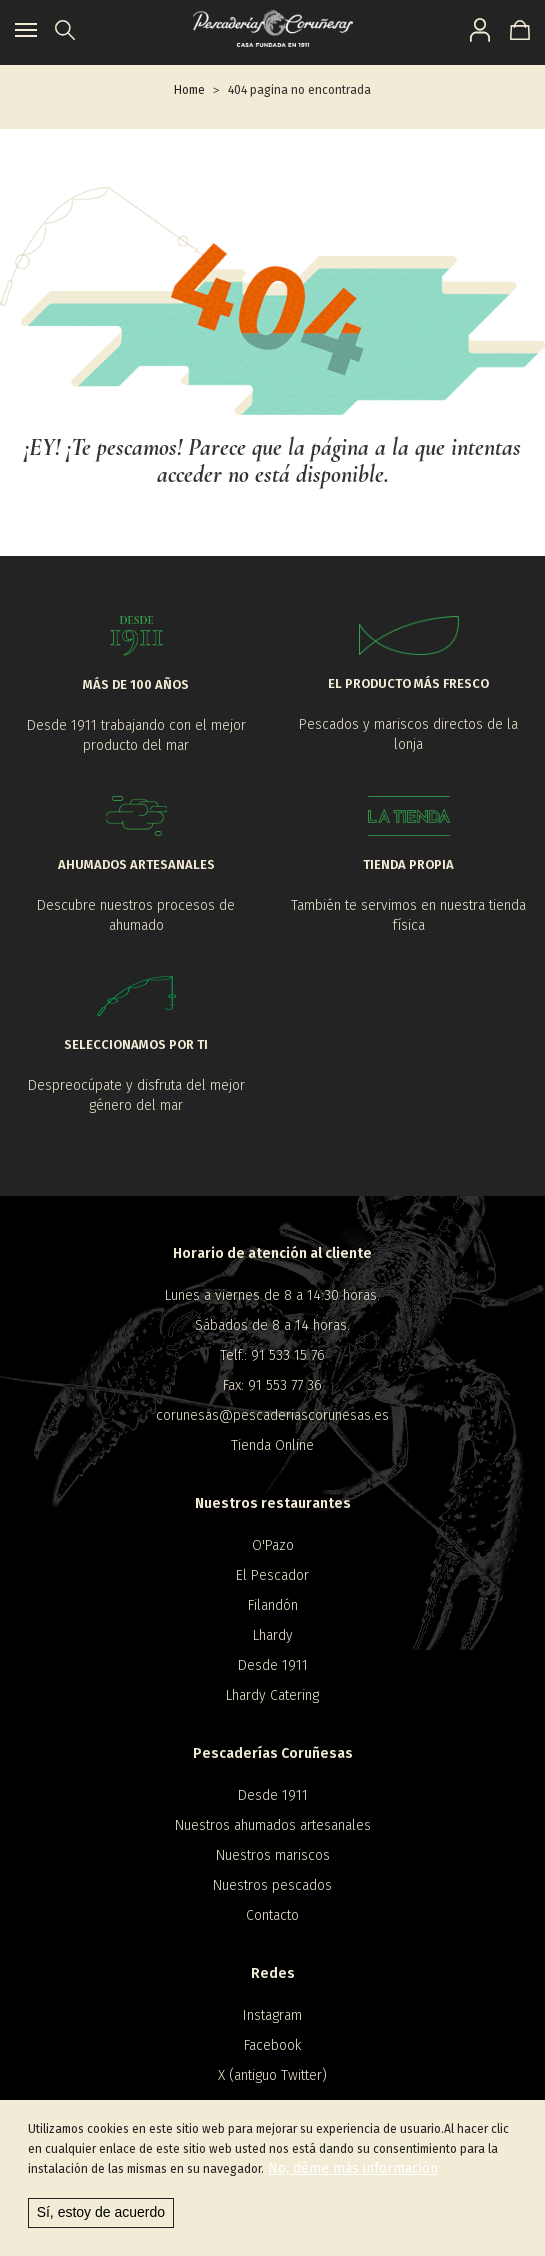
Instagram (272, 2015)
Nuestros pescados (272, 1885)
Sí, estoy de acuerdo (101, 2213)
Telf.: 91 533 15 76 (272, 1355)
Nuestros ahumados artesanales (273, 1825)
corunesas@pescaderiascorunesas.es (272, 1415)
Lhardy (273, 1635)
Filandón (273, 1605)
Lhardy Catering (272, 1695)
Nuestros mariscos (273, 1855)
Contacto (272, 1915)
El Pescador (272, 1575)
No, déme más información (353, 2169)
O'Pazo (273, 1545)
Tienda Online (272, 1445)
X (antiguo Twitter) (272, 2075)
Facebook (272, 2045)
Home (189, 90)
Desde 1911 (273, 1665)
